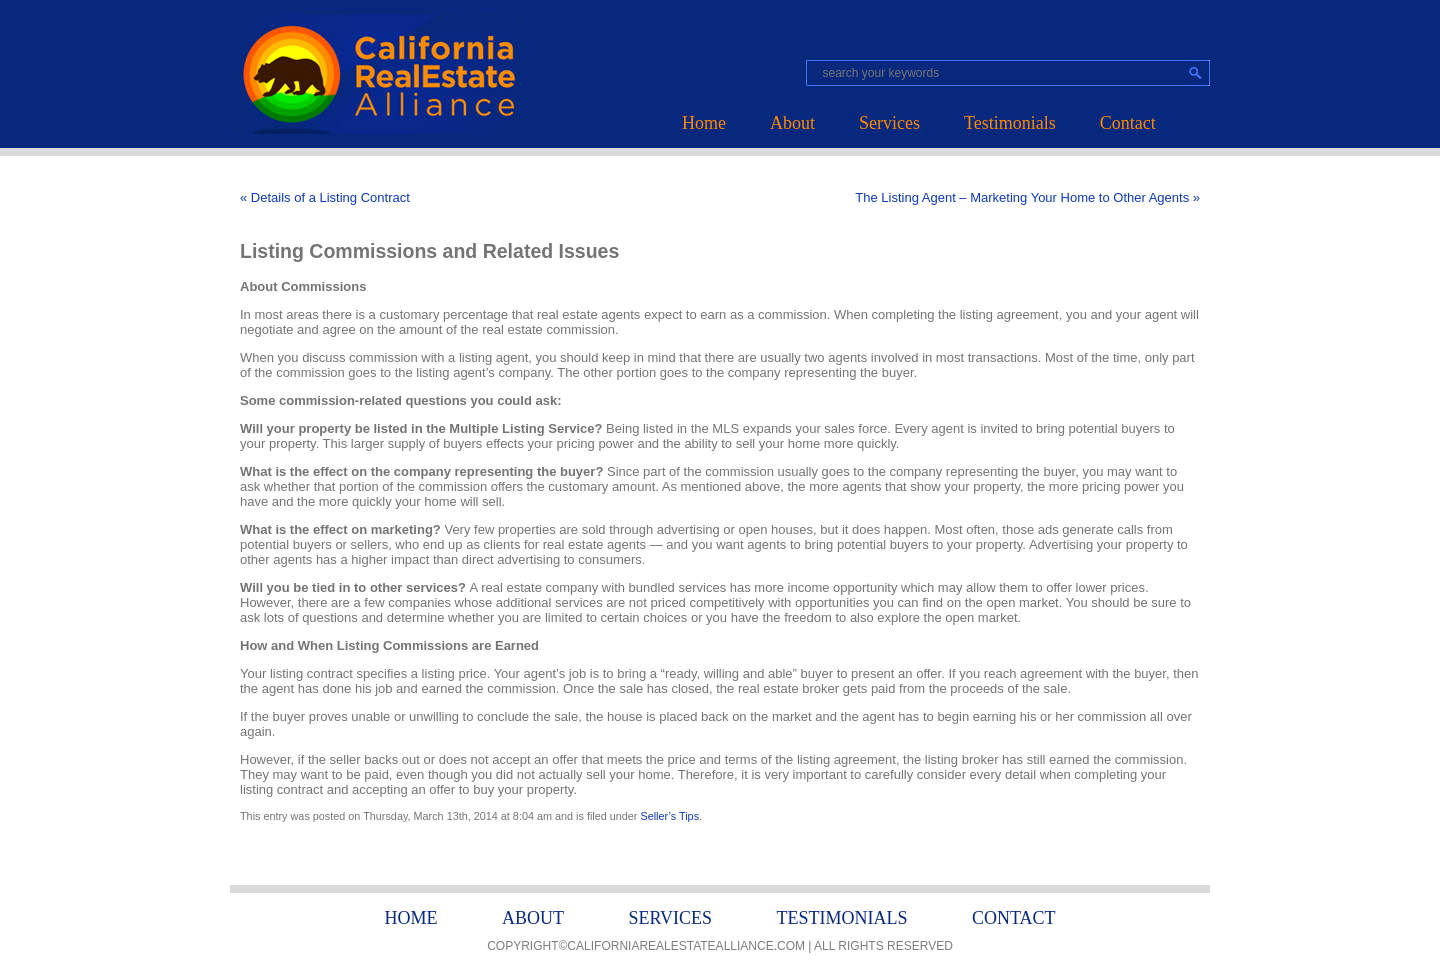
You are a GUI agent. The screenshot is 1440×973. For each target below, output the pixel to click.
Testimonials (1010, 123)
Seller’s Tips (669, 816)
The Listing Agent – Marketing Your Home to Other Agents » (1027, 197)
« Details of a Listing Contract (325, 197)
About (792, 123)
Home (704, 123)
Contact (1128, 123)
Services (889, 123)
